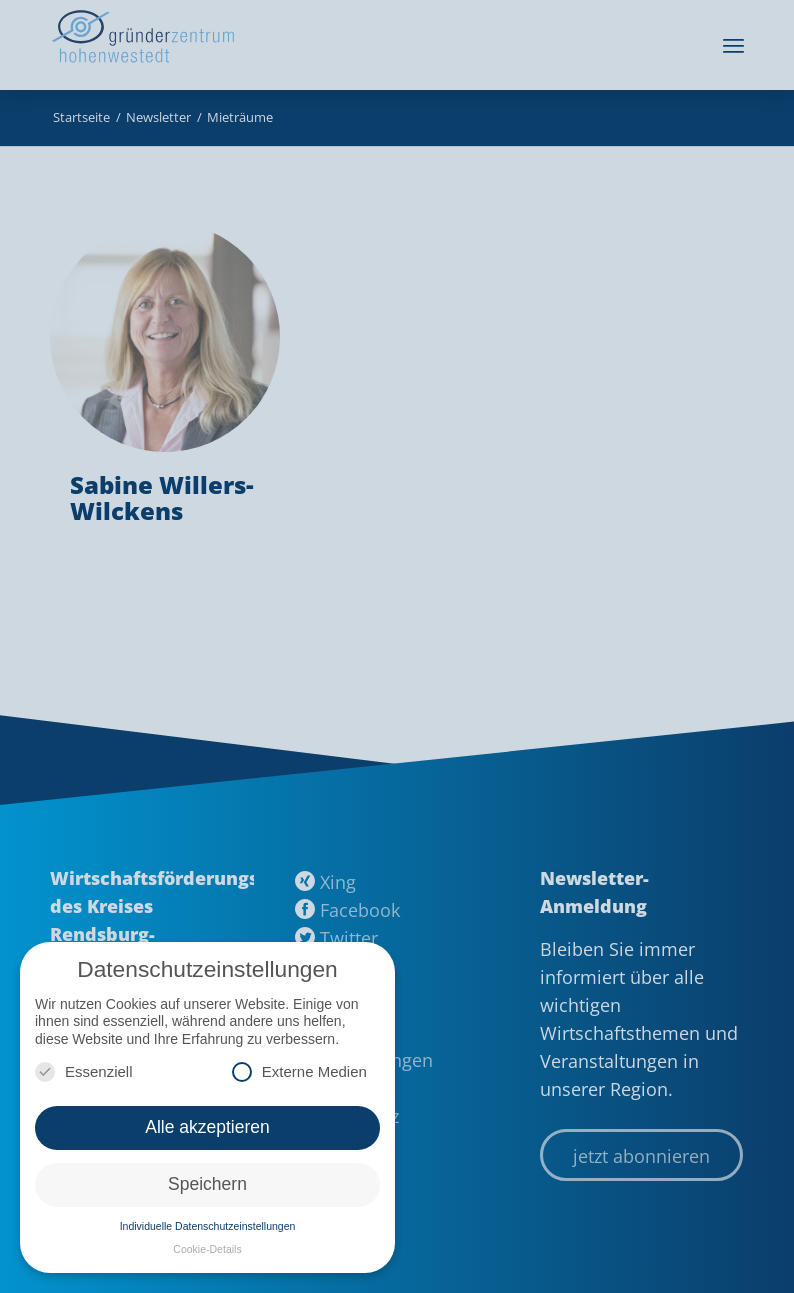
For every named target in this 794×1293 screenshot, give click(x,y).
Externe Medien (299, 1071)
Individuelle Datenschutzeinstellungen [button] (208, 1226)
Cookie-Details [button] (207, 1249)
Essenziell (84, 1071)
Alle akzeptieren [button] (207, 1127)
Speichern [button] (207, 1184)
